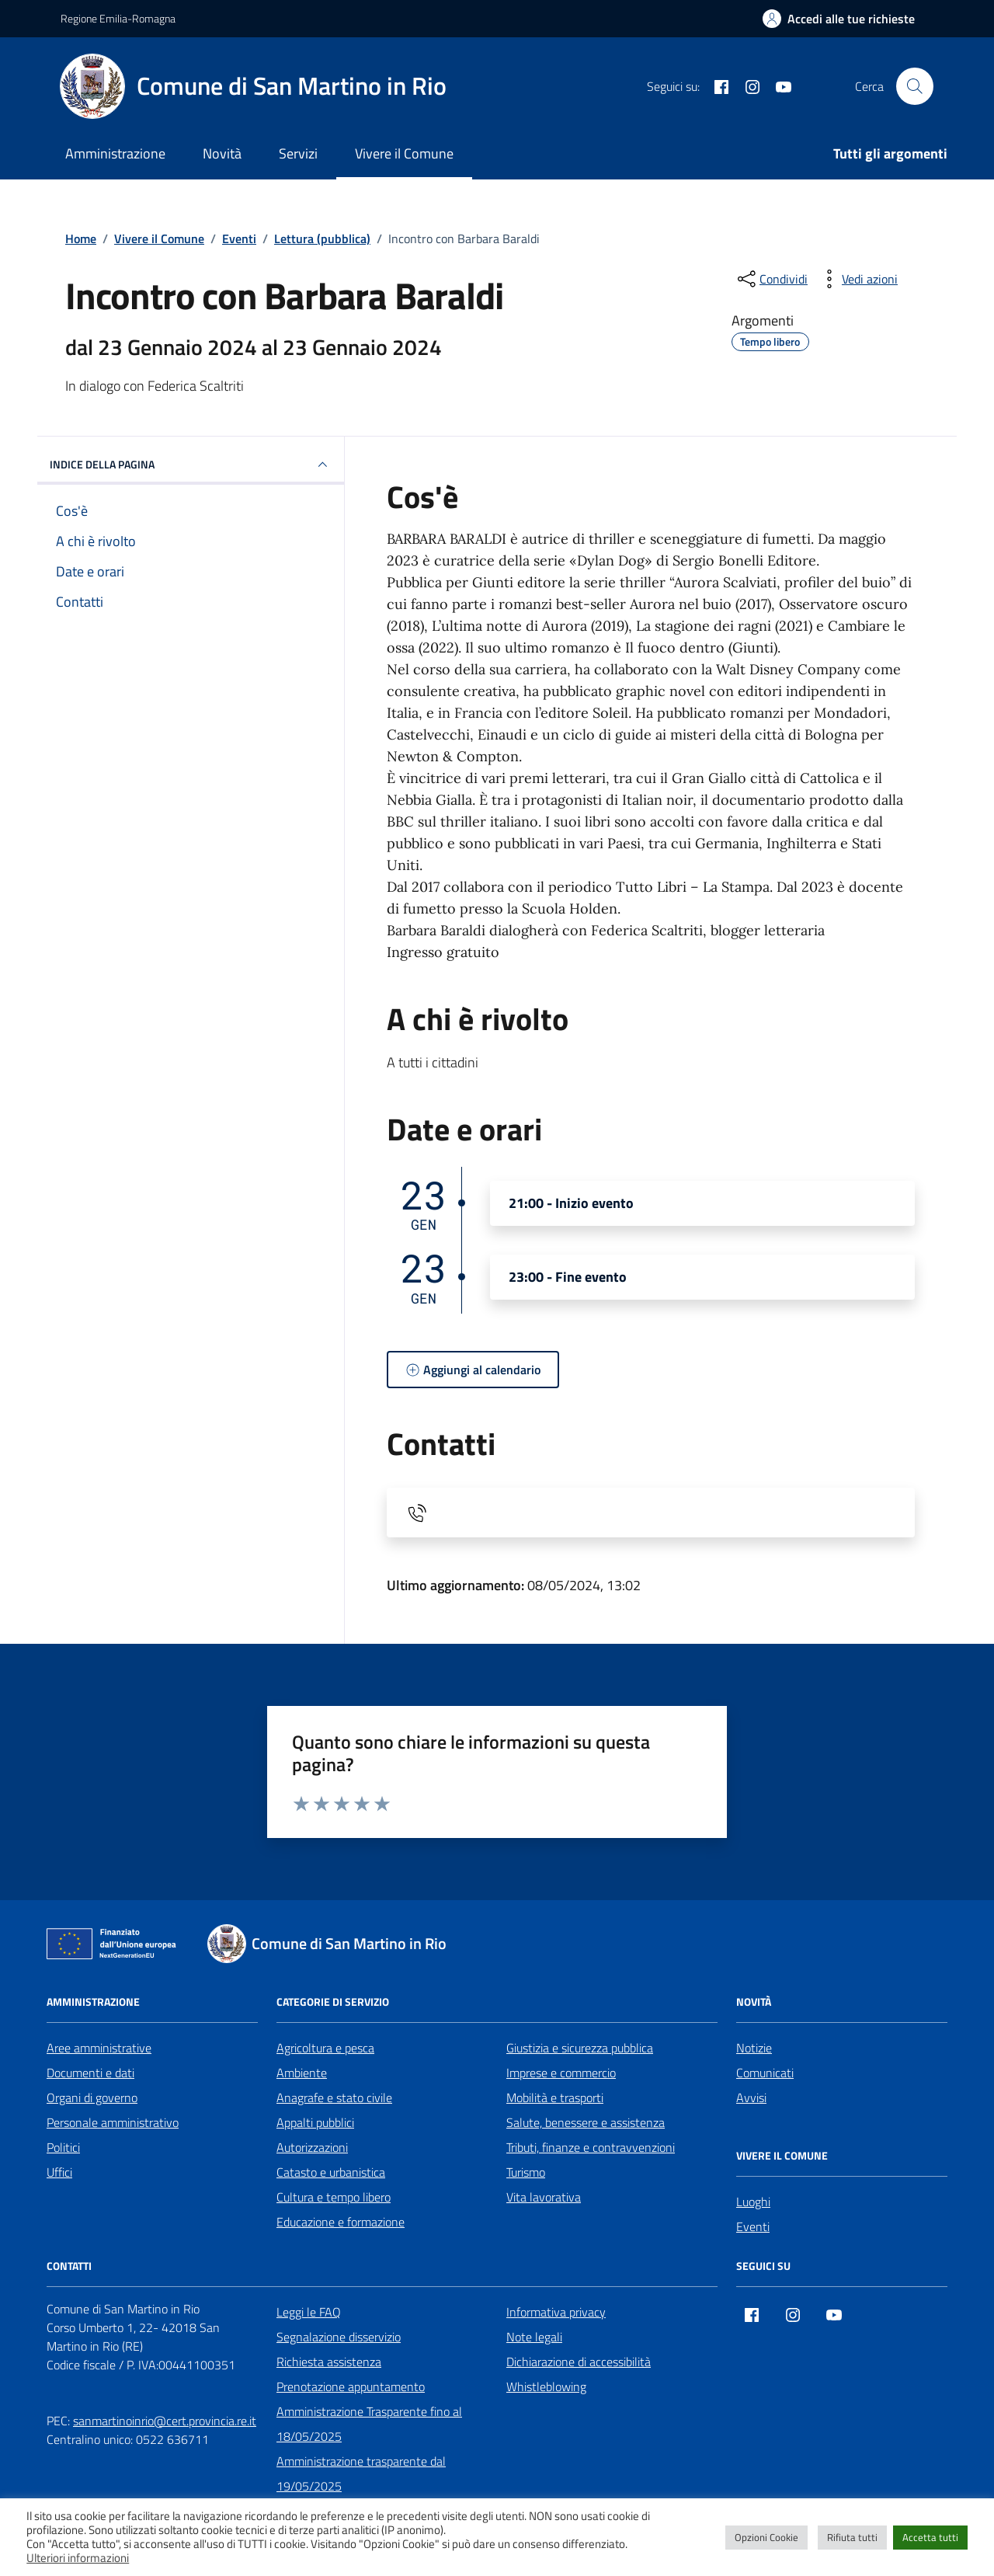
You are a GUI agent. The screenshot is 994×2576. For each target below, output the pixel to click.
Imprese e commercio (561, 2072)
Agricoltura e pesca (325, 2047)
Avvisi (751, 2097)
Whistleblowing (546, 2386)
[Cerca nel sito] (914, 86)
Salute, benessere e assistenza (585, 2122)
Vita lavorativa (543, 2197)
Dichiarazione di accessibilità (578, 2361)
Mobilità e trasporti (554, 2097)
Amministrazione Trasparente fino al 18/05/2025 (369, 2423)
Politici (63, 2147)
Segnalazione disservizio (338, 2336)
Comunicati (765, 2072)
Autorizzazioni (312, 2147)
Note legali (534, 2336)
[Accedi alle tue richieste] (838, 18)
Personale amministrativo (113, 2122)
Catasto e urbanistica (330, 2172)
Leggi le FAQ (308, 2312)
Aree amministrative (99, 2047)
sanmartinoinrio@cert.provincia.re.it (164, 2420)
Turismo (525, 2172)
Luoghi (753, 2201)
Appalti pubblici (315, 2122)
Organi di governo (92, 2097)
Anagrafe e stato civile (334, 2097)
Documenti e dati (90, 2072)
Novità (222, 153)
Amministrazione (115, 153)
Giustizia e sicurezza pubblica (579, 2047)
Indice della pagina (191, 464)
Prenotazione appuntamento (350, 2386)
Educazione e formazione (340, 2221)
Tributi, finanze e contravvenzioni (590, 2147)
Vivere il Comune (404, 153)
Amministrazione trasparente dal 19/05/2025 (361, 2473)
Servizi (298, 153)
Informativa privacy (556, 2312)
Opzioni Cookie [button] (766, 2537)
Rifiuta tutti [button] (852, 2537)
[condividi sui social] (771, 278)
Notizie (754, 2047)
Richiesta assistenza (328, 2361)
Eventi (753, 2226)
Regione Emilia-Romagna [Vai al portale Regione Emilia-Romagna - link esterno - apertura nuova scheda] (118, 18)
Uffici (59, 2172)
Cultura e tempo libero (333, 2197)
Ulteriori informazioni (77, 2558)
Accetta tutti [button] (930, 2537)
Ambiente (301, 2072)
